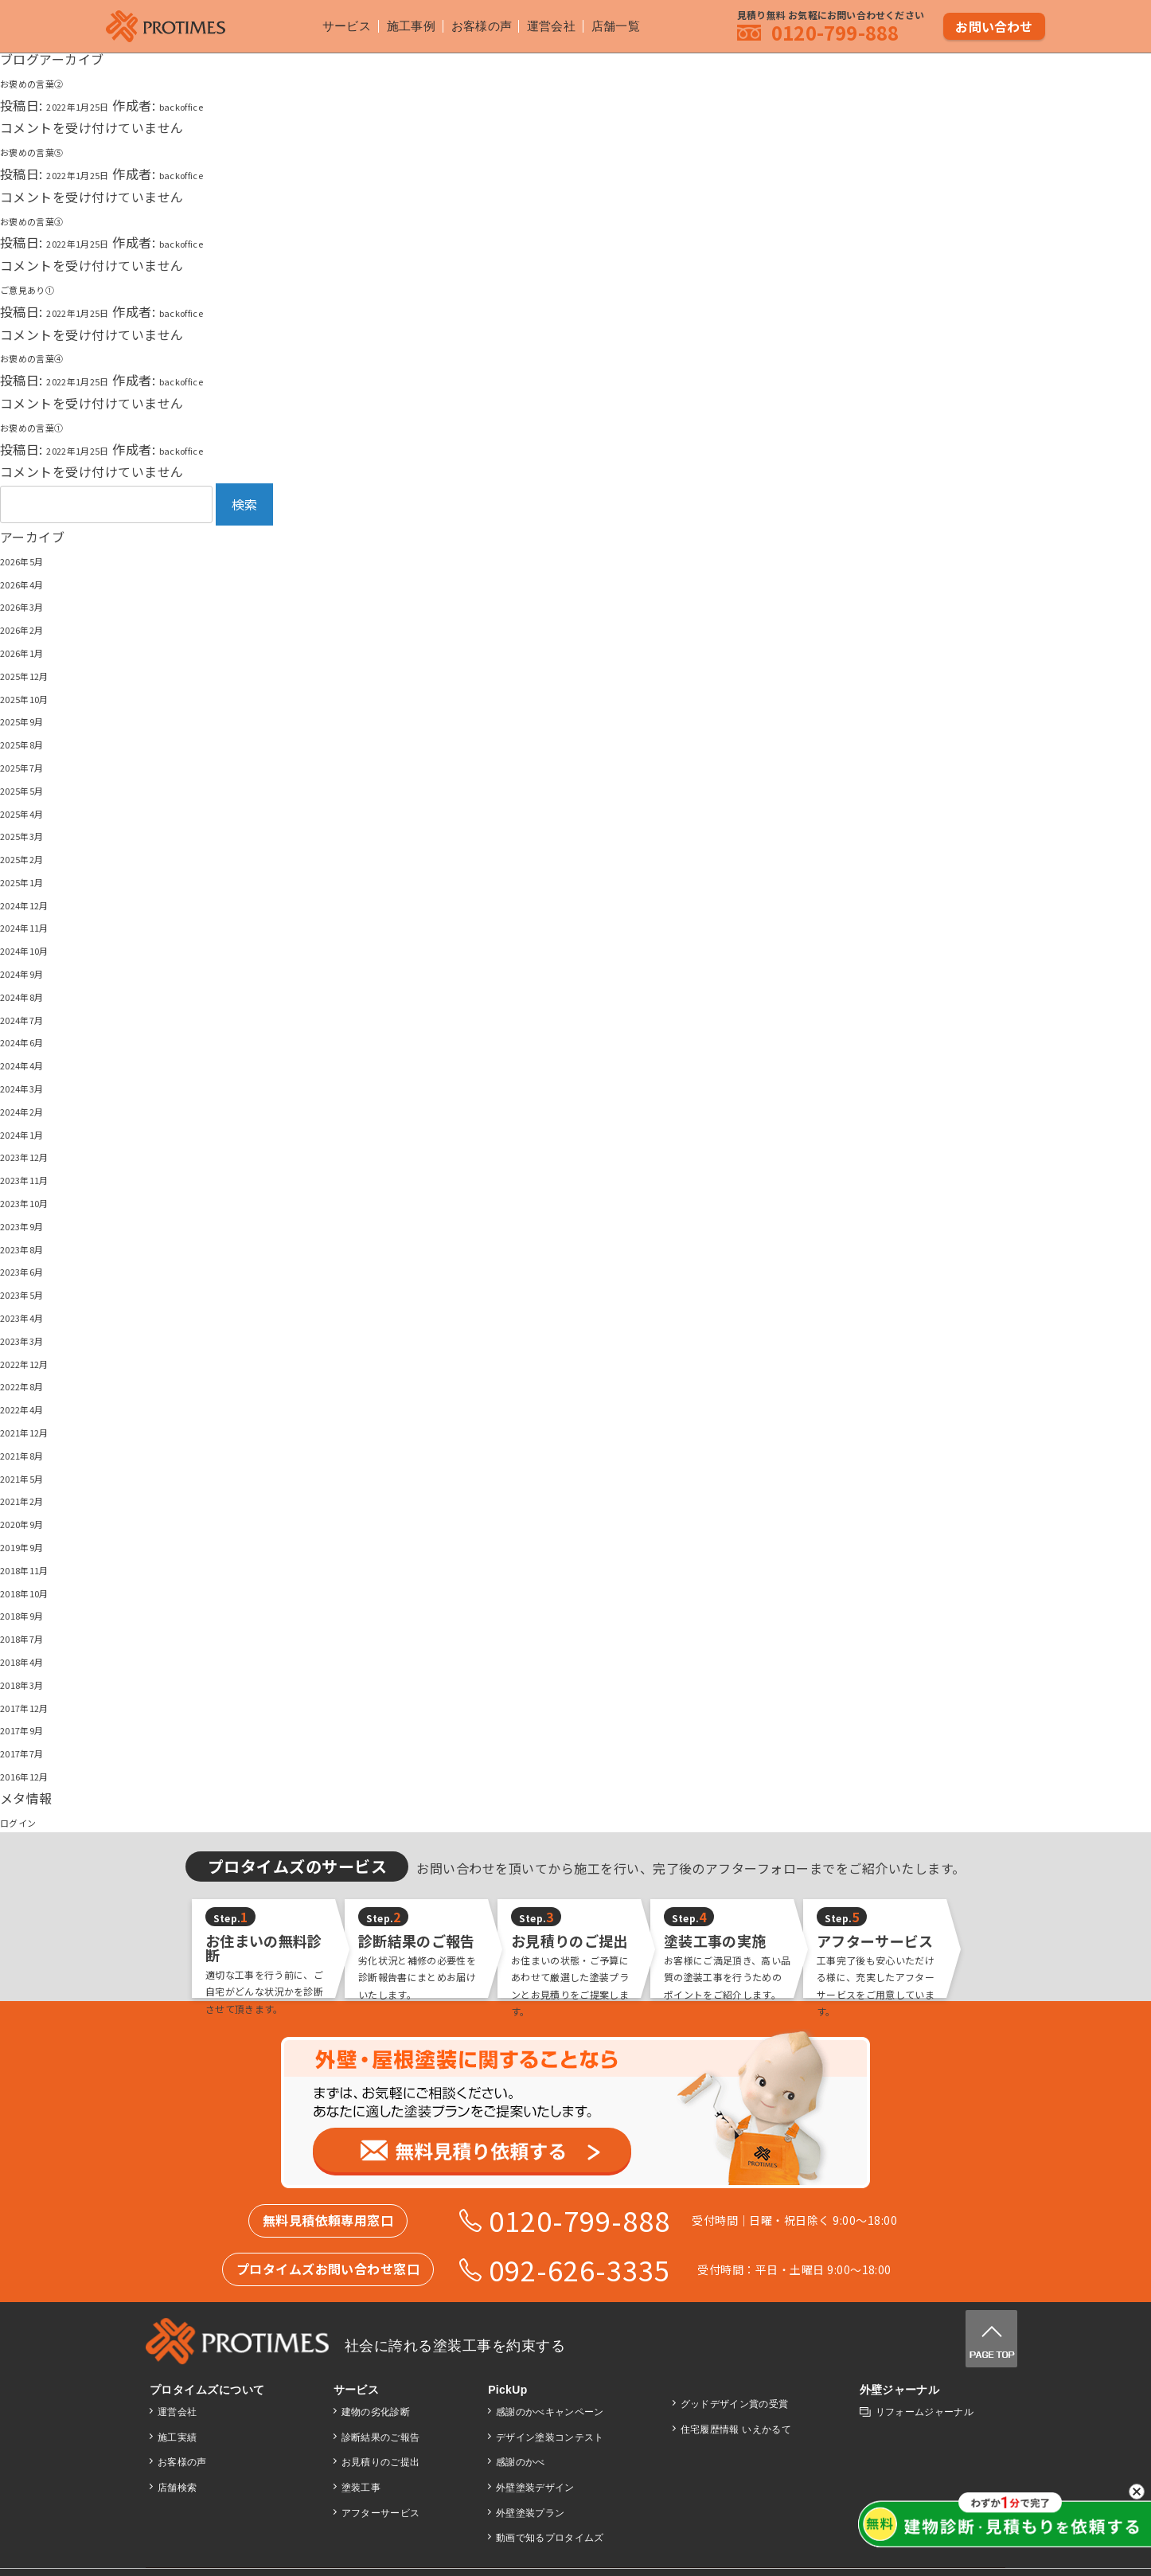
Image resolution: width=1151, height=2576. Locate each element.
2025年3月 (32, 834)
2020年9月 (32, 1522)
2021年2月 (32, 1499)
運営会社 (554, 24)
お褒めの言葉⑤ (46, 150)
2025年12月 (36, 674)
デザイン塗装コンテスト (548, 2437)
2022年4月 (32, 1407)
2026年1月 (32, 651)
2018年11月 (36, 1568)
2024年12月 (36, 903)
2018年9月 (32, 1614)
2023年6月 (32, 1270)
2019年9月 (32, 1545)
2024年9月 (32, 972)
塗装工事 (360, 2487)
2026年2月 (32, 628)
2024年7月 (32, 1018)
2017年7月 (32, 1751)
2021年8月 (32, 1454)
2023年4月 (32, 1316)
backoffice (221, 105)
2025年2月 (32, 857)
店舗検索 (177, 2487)
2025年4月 (32, 812)
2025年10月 (36, 697)
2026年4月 (32, 582)
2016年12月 (36, 1774)
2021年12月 (36, 1430)
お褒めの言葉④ (46, 356)
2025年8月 (32, 742)
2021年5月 (32, 1477)
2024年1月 (32, 1133)
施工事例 (404, 24)
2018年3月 (32, 1683)
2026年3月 (32, 605)
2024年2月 (32, 1110)
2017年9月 (32, 1728)
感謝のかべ (519, 2462)
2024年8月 (32, 995)
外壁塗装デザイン (534, 2487)
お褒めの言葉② (46, 82)
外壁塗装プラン (529, 2513)
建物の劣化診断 (374, 2412)
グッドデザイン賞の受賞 (733, 2404)
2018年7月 (32, 1637)
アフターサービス (379, 2513)
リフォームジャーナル (923, 2412)
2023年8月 (32, 1247)
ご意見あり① (39, 288)
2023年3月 (32, 1339)
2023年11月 (36, 1178)
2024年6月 (32, 1040)
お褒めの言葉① (46, 426)
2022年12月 (36, 1362)
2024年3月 (32, 1086)
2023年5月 (32, 1293)
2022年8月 (32, 1384)
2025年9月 (32, 719)
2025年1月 (32, 880)
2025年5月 (32, 789)
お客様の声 (478, 24)
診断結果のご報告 (379, 2437)
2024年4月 (32, 1063)
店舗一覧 (622, 24)
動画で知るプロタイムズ (548, 2537)
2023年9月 (32, 1224)
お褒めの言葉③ (46, 219)
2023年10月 (36, 1201)
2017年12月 (36, 1706)
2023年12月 (36, 1155)
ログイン (26, 1821)
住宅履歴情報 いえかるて (735, 2429)
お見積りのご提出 (379, 2462)
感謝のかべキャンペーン (548, 2412)
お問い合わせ (994, 23)
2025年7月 (32, 766)
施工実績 (177, 2437)
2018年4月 (32, 1660)
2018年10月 (36, 1591)
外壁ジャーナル (898, 2389)
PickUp (506, 2389)
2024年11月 (36, 926)
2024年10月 (36, 949)
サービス (336, 24)
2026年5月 (32, 559)
